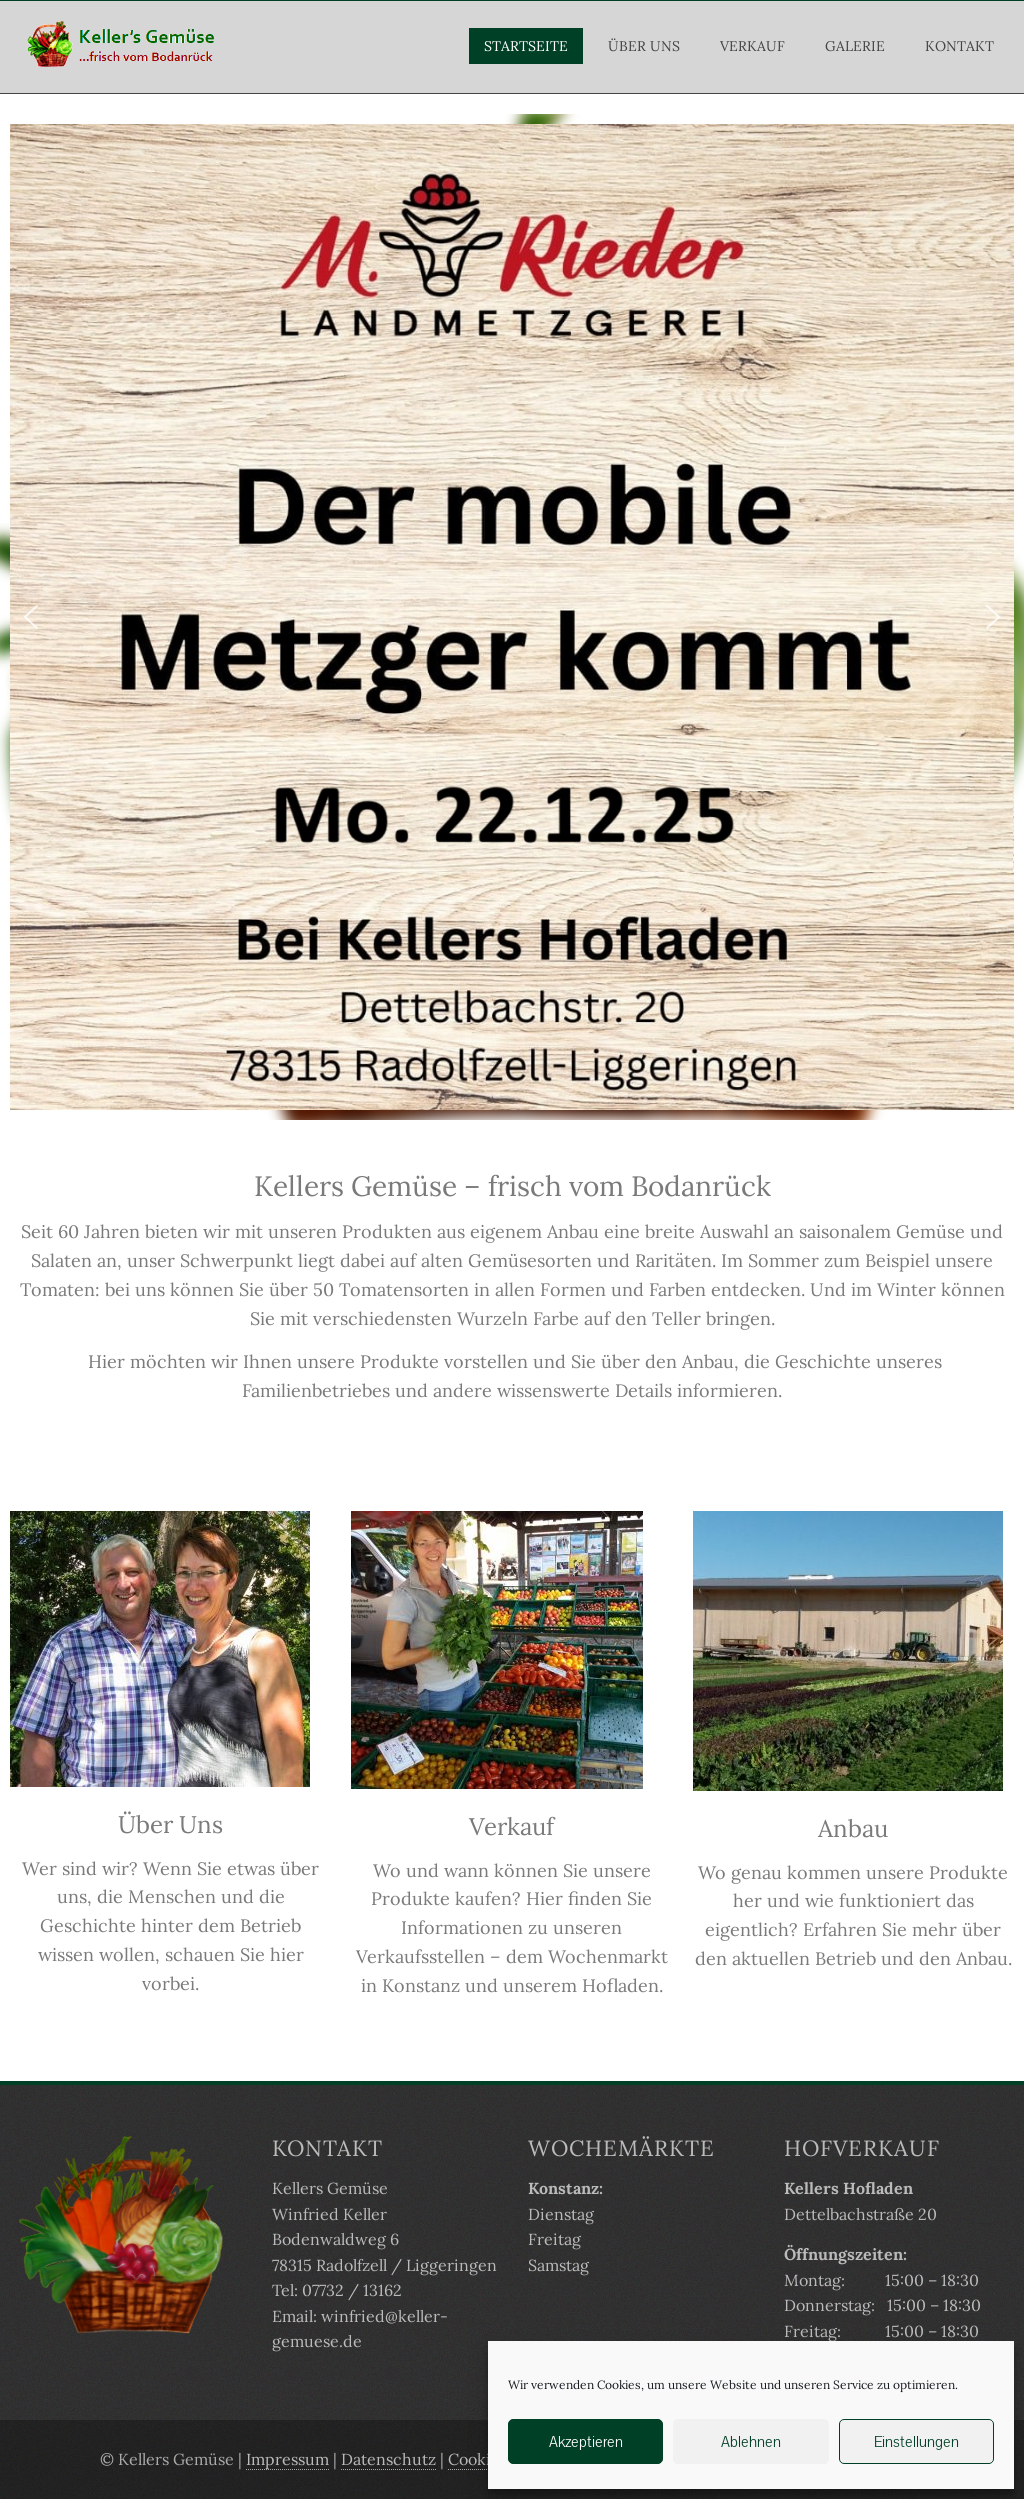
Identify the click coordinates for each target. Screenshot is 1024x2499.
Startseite (526, 46)
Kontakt (959, 46)
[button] (31, 617)
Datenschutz (388, 2459)
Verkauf (752, 46)
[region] (512, 616)
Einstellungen (916, 2441)
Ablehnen (751, 2441)
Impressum (287, 2459)
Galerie (855, 46)
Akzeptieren (586, 2441)
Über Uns (644, 46)
